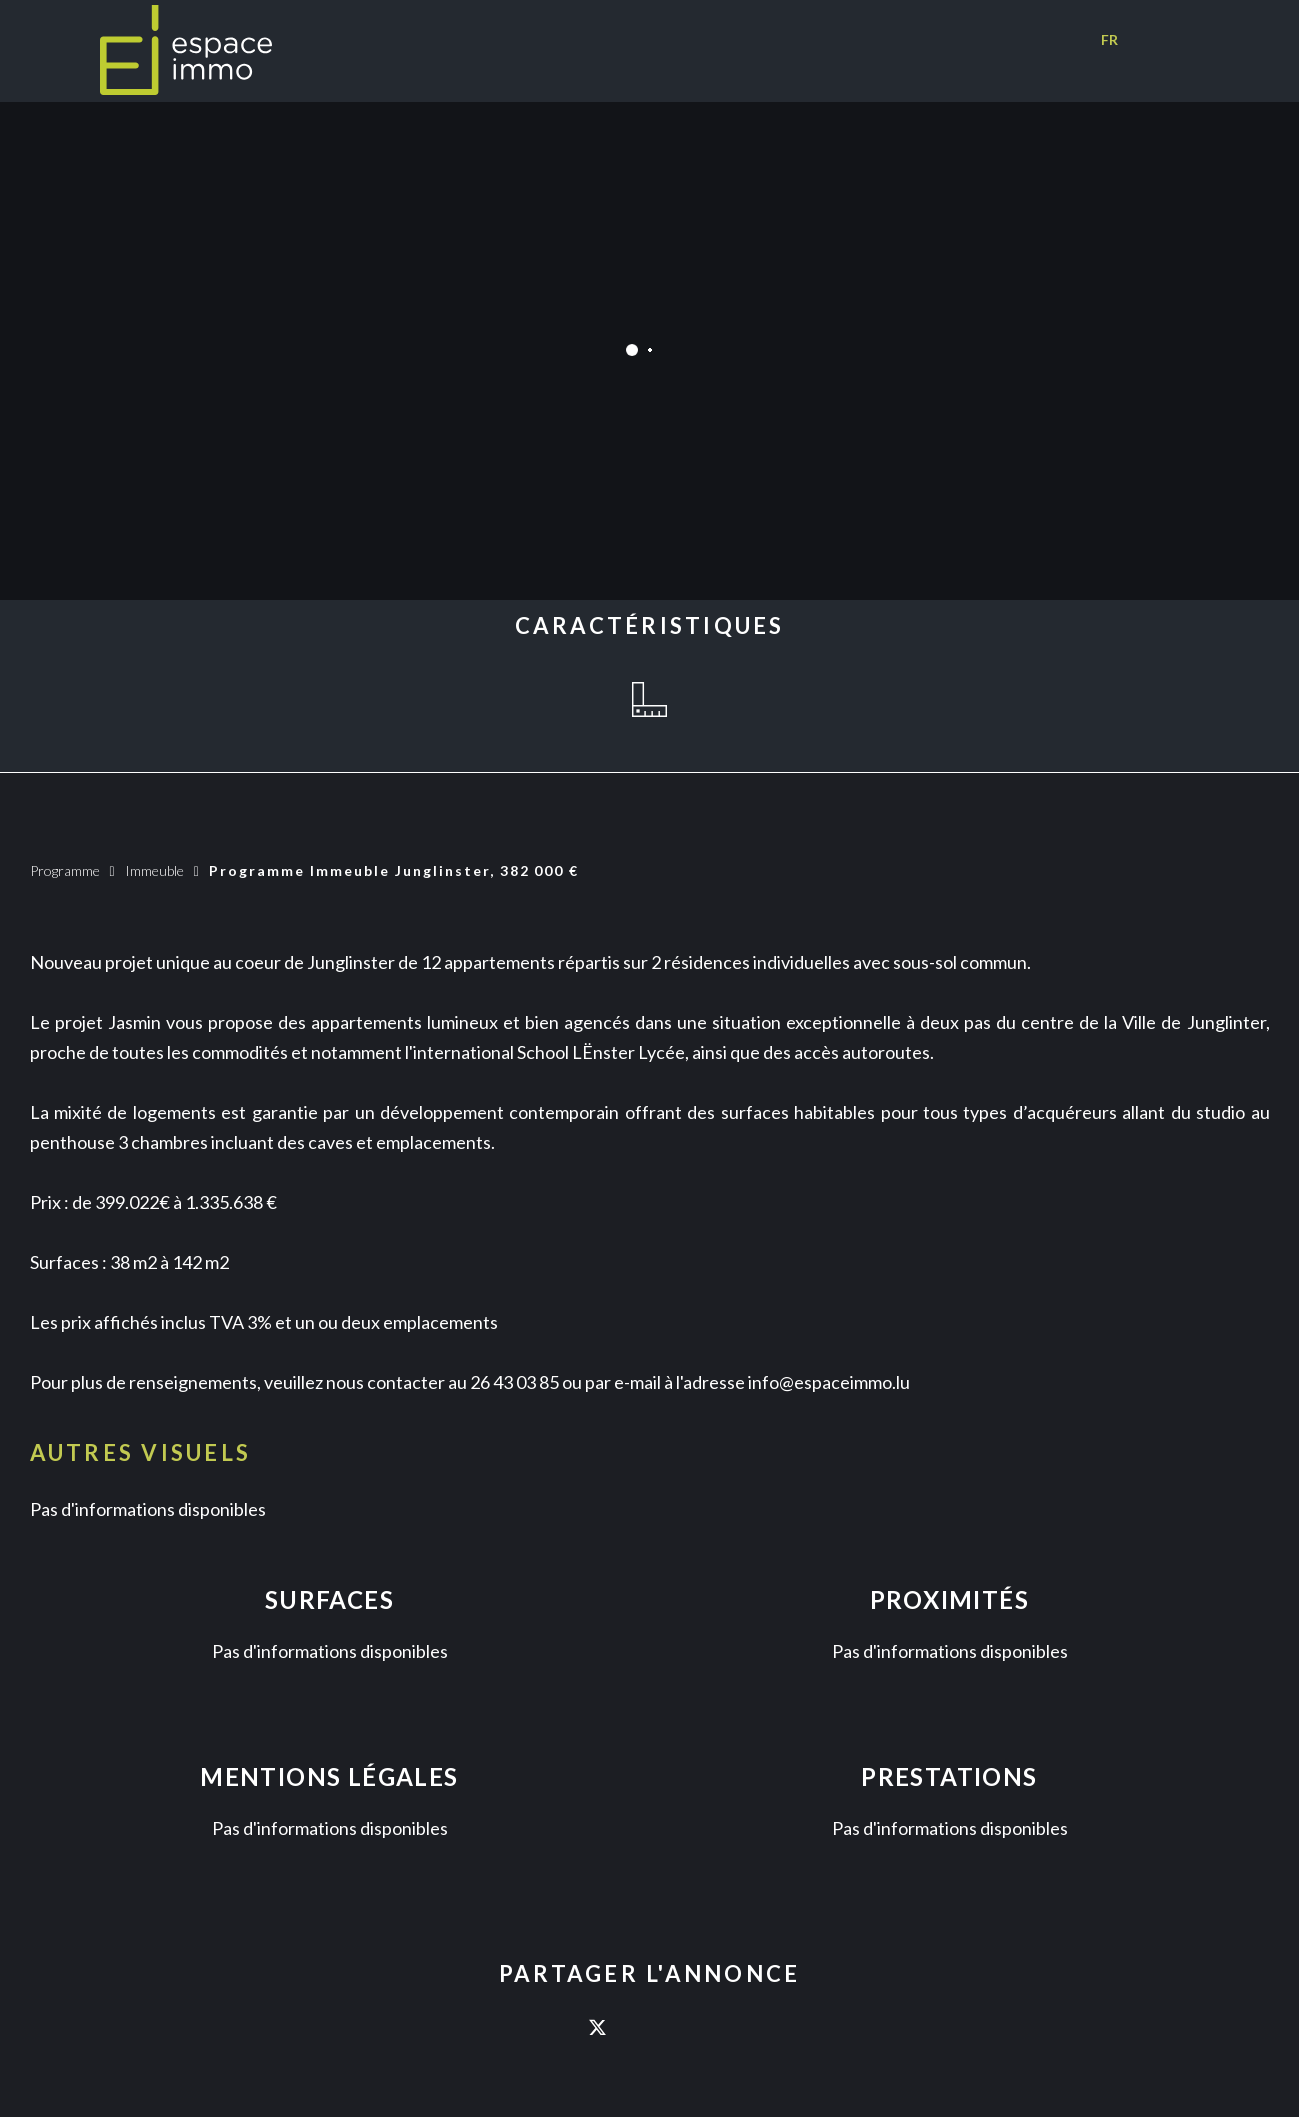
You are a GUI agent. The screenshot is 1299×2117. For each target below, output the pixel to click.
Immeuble (154, 870)
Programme (65, 870)
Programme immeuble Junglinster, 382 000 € (394, 870)
